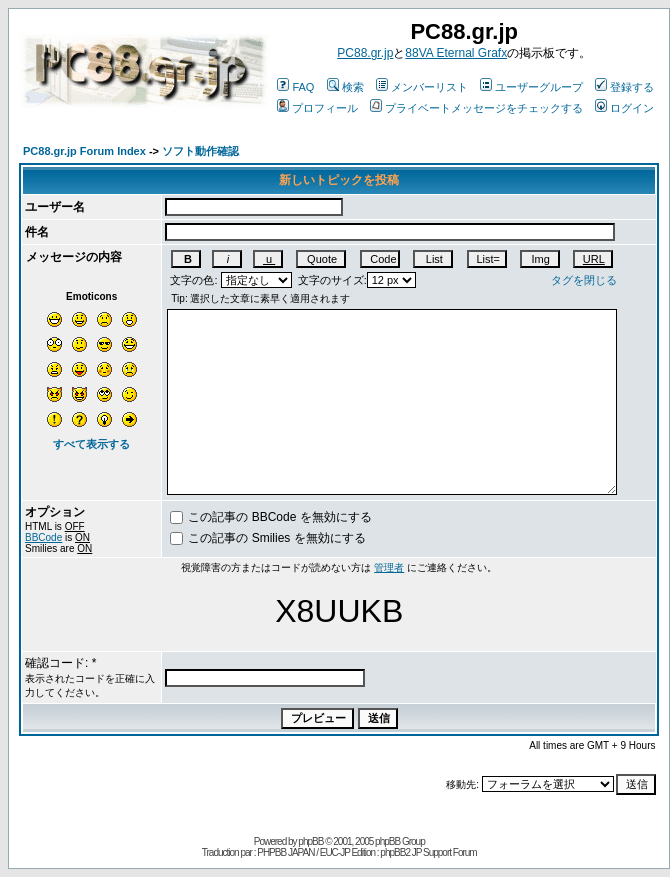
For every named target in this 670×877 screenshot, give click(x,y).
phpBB (310, 841)
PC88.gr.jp (365, 53)
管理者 (389, 567)
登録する (624, 87)
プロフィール (317, 108)
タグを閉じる (584, 280)
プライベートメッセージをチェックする (476, 108)
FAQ (295, 87)
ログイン (624, 108)
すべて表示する (91, 444)
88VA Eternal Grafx (456, 53)
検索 (345, 87)
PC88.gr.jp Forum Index (84, 151)
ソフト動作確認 (200, 151)
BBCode (43, 537)
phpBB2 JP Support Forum (428, 852)
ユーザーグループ (531, 87)
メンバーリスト (422, 87)
